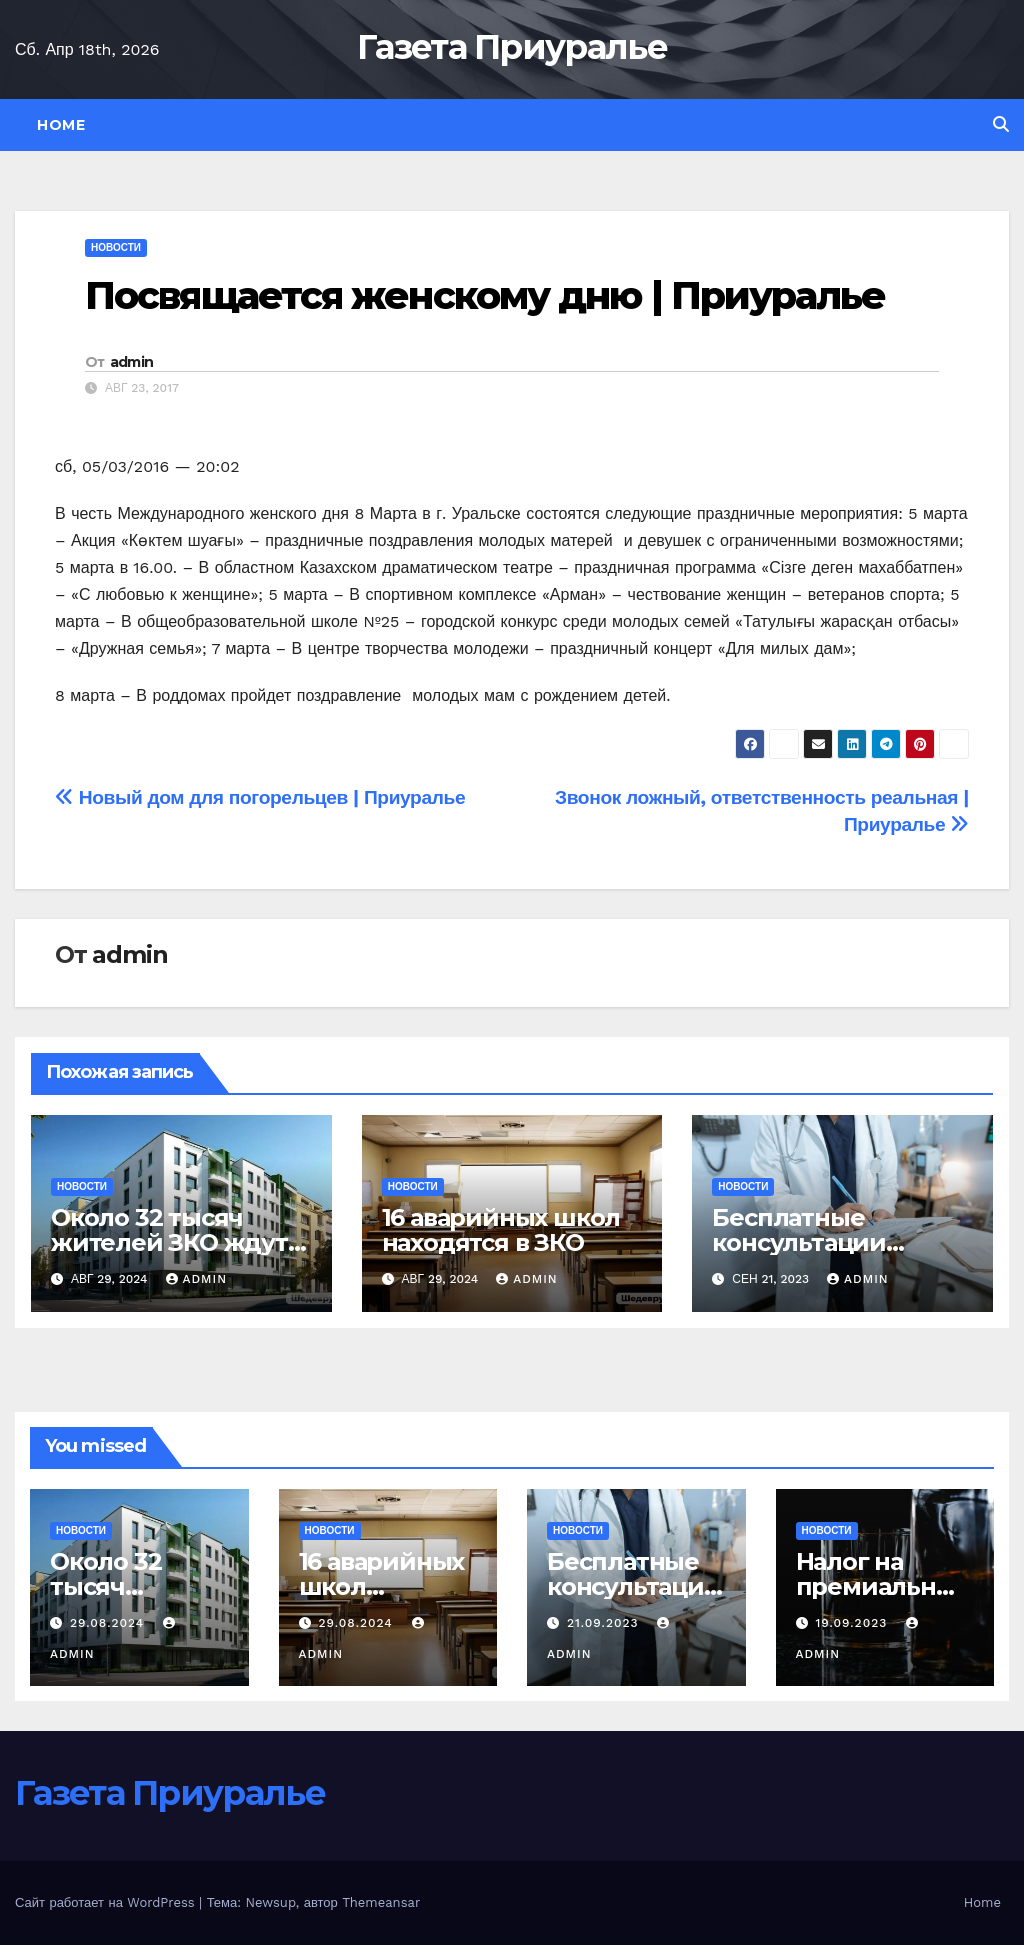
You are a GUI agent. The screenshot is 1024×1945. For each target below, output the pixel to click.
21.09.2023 (605, 1623)
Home (61, 125)
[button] (1001, 124)
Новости (116, 247)
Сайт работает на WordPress (107, 1902)
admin (132, 362)
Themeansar (381, 1902)
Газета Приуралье (512, 47)
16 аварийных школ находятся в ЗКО (501, 1230)
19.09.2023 (853, 1623)
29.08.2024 (109, 1623)
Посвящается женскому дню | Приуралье (485, 295)
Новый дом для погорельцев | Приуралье (260, 797)
